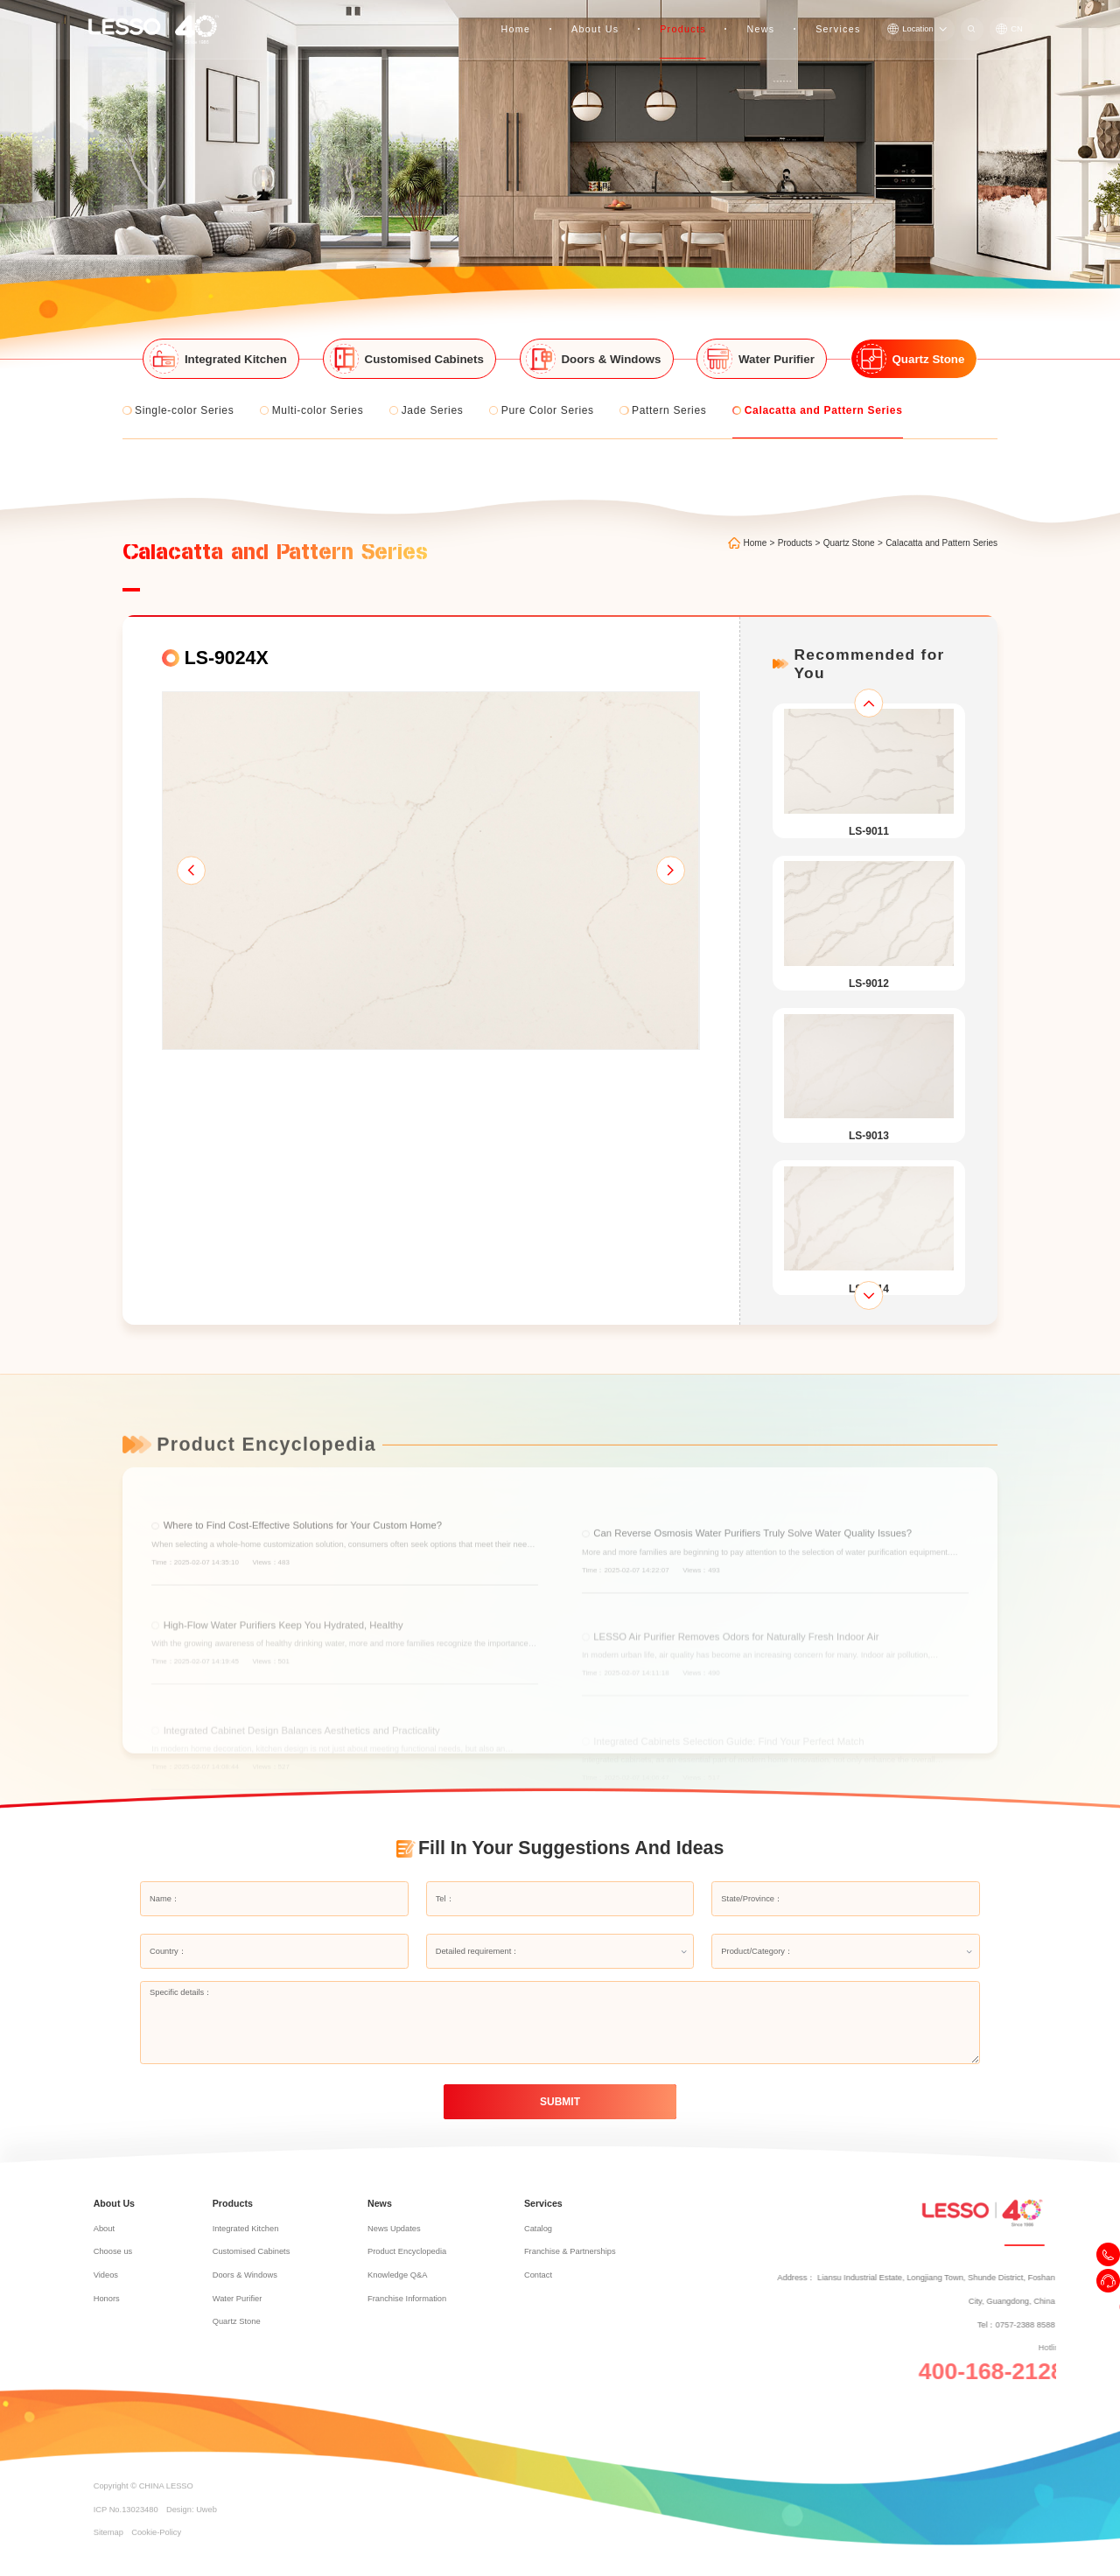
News (766, 18)
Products (691, 18)
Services (840, 18)
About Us (608, 18)
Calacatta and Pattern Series (942, 504)
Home (532, 18)
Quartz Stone (849, 504)
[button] (190, 832)
